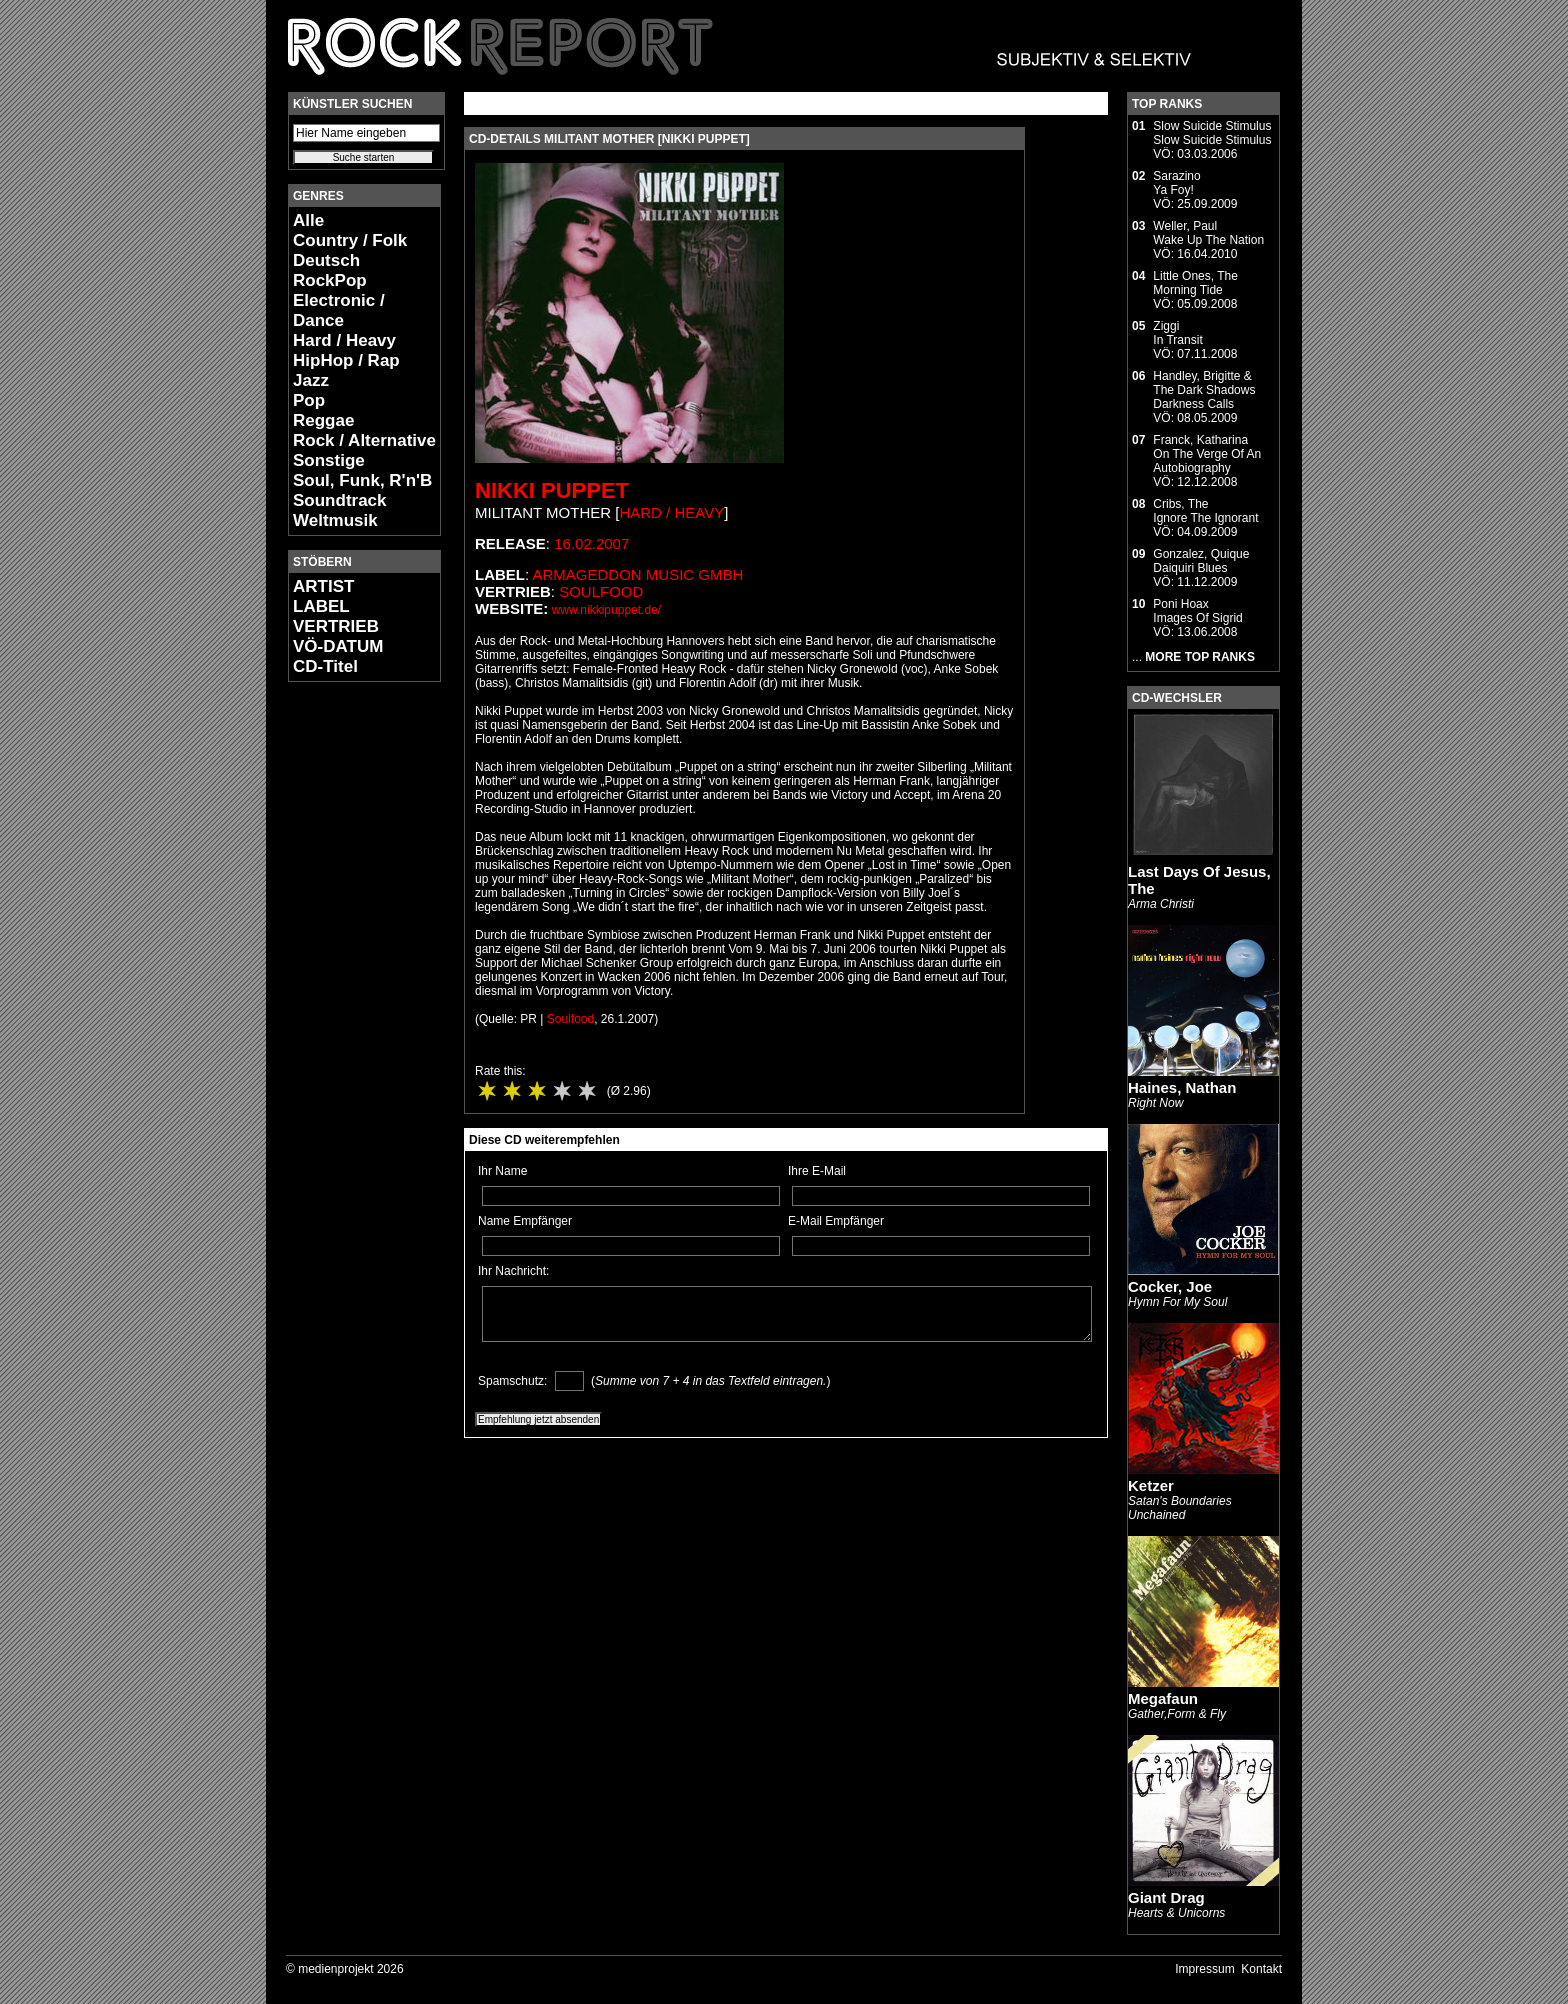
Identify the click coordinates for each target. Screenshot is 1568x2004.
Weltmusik (335, 520)
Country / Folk (350, 240)
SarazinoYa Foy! (1176, 183)
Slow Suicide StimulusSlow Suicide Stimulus (1212, 133)
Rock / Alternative (364, 440)
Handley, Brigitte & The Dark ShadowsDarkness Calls (1204, 390)
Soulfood (601, 591)
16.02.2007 (591, 543)
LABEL (321, 606)
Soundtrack (340, 500)
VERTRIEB (336, 626)
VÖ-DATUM (338, 646)
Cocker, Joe (1170, 1286)
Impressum (1204, 1969)
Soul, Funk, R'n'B (362, 480)
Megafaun (1163, 1698)
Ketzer (1151, 1485)
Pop (309, 400)
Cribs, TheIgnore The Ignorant (1205, 511)
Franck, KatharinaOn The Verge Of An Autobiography (1207, 454)
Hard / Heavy (344, 340)
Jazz (311, 380)
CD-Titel (325, 666)
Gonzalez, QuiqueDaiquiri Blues (1201, 561)
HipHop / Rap (346, 360)
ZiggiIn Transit (1177, 333)
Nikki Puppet (552, 490)
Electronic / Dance (339, 310)
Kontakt (1261, 1969)
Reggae (323, 420)
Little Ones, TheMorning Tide (1195, 283)
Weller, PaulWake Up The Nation (1208, 233)
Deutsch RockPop (330, 270)
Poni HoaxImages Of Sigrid (1197, 611)
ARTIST (323, 586)
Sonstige (329, 460)
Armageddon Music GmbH (638, 574)
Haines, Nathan (1182, 1087)
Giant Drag (1166, 1897)
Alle (308, 220)
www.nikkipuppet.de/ (606, 610)
